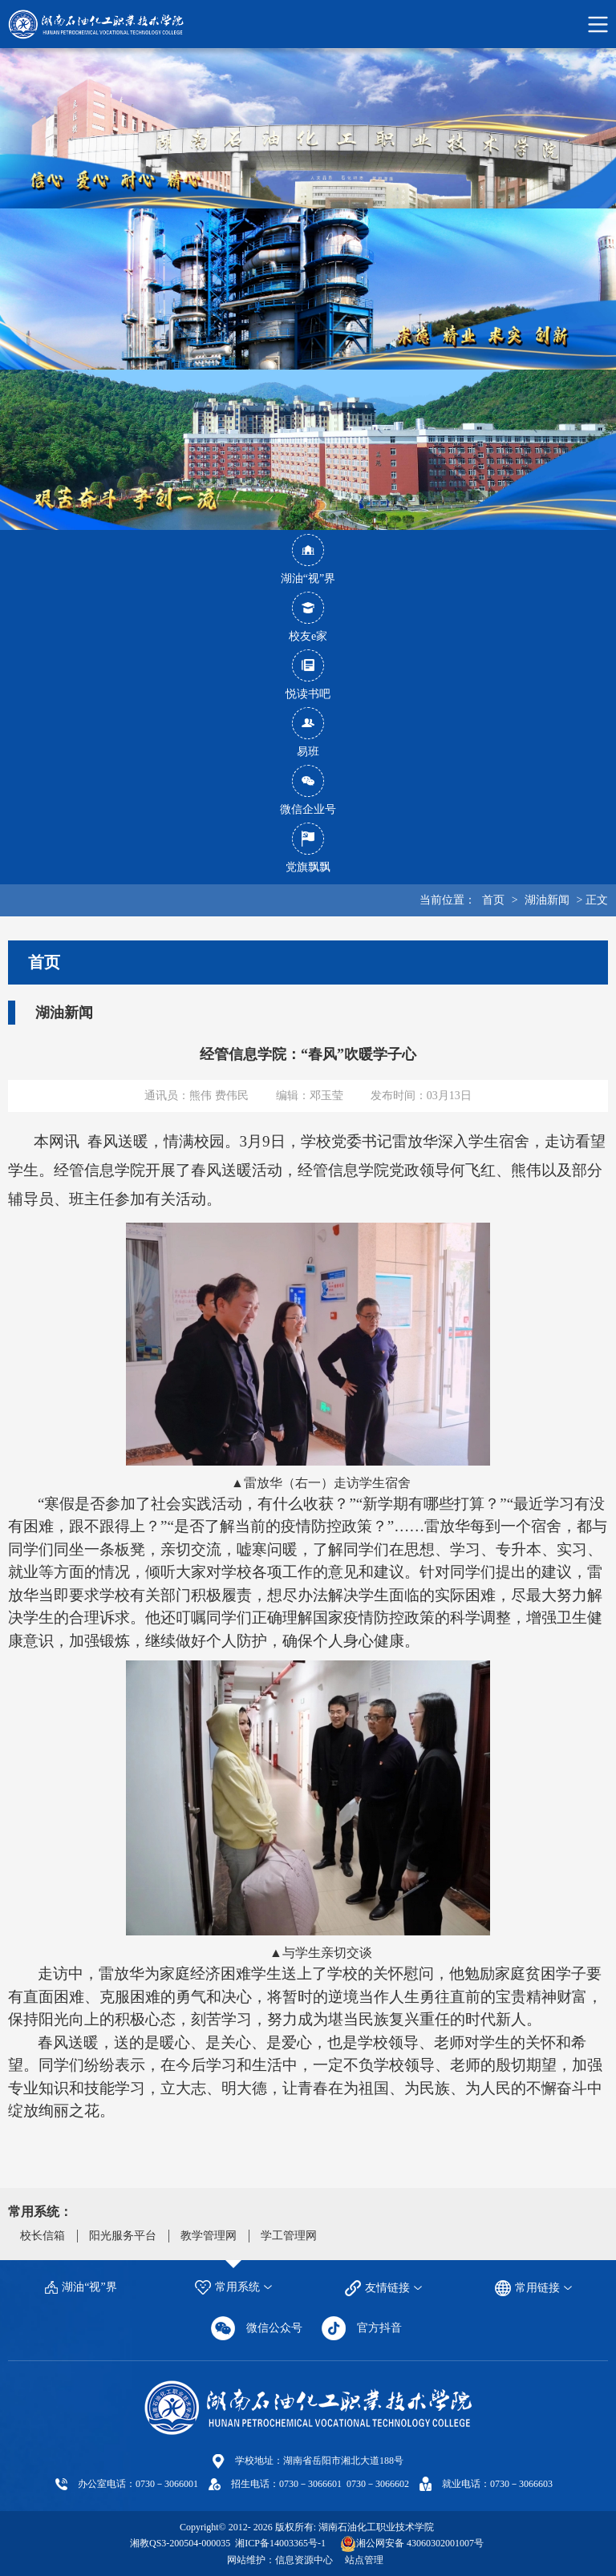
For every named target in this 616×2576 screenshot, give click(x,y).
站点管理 (364, 2560)
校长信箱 (42, 2236)
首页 (493, 900)
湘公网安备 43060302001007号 (420, 2543)
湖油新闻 (547, 900)
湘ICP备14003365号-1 (279, 2543)
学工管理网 (289, 2236)
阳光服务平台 (122, 2236)
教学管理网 (208, 2236)
